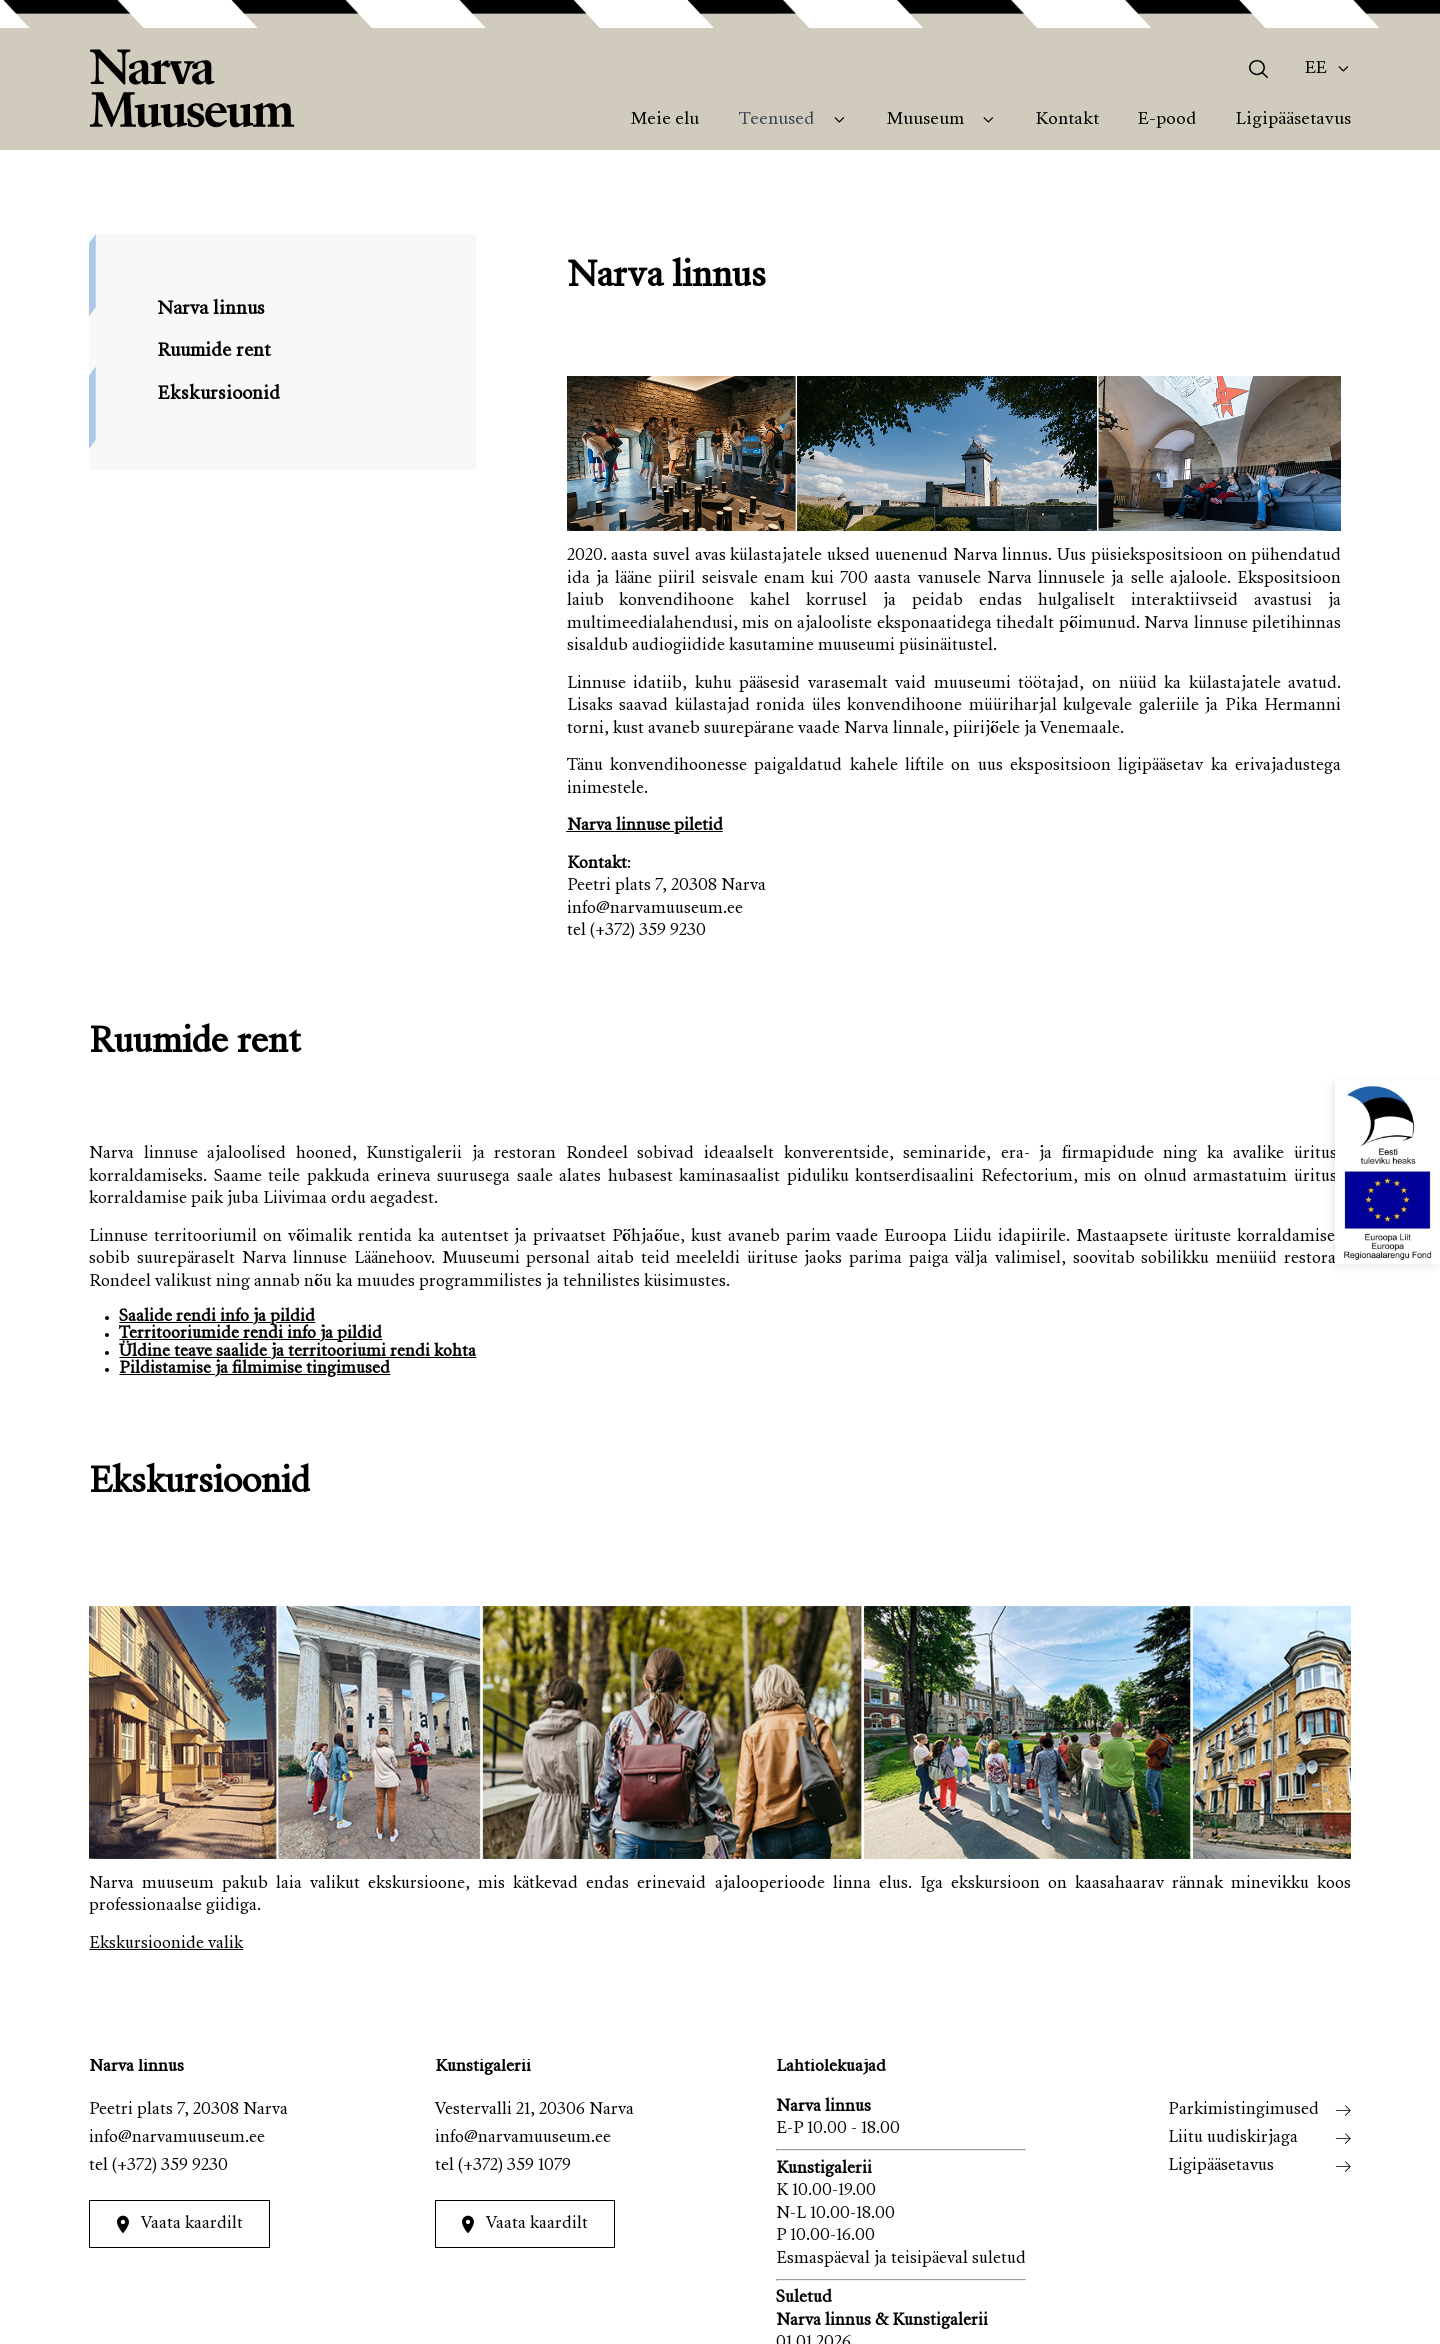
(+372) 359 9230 (170, 2166)
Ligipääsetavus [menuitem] (1293, 120)
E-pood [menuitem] (1167, 120)
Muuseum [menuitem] (925, 120)
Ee (1316, 69)
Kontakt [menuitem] (1067, 120)
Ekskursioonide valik (166, 1944)
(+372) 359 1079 (514, 2166)
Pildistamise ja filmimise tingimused (254, 1369)
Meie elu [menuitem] (665, 120)
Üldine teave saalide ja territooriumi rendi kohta (297, 1352)
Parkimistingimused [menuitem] (1243, 2110)
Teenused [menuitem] (776, 120)
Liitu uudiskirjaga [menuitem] (1233, 2138)
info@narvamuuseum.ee (177, 2138)
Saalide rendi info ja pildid (217, 1317)
